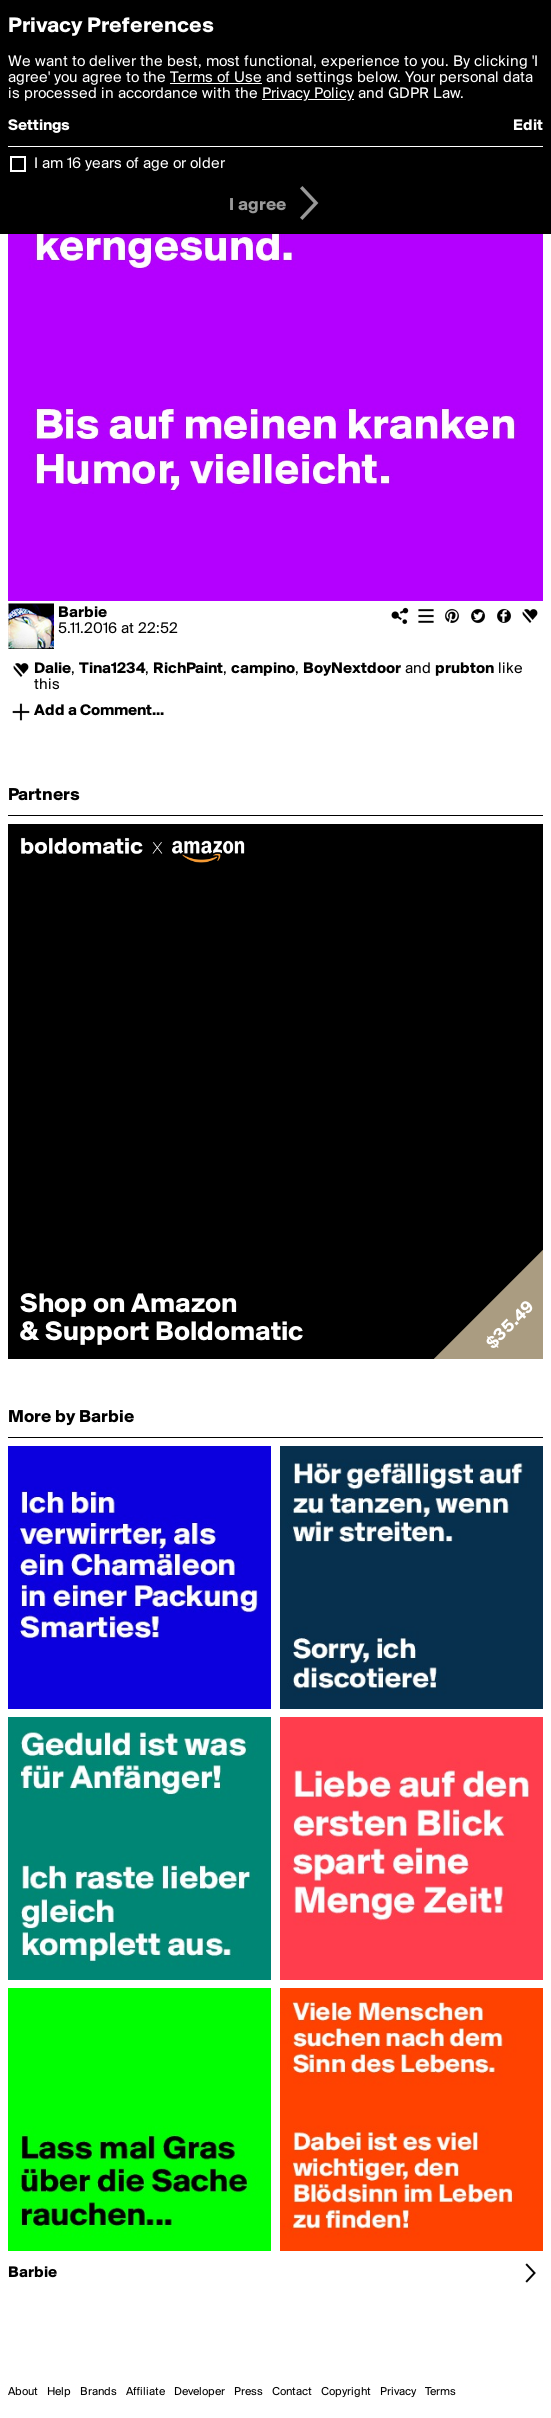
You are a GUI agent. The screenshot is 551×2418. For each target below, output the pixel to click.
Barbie (82, 613)
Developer (199, 2392)
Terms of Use (216, 78)
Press (248, 2392)
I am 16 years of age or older (129, 164)
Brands (98, 2392)
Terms (440, 2392)
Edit (528, 126)
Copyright (346, 2392)
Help (59, 2392)
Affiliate (145, 2392)
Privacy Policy (308, 94)
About (23, 2392)
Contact (292, 2392)
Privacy (398, 2392)
